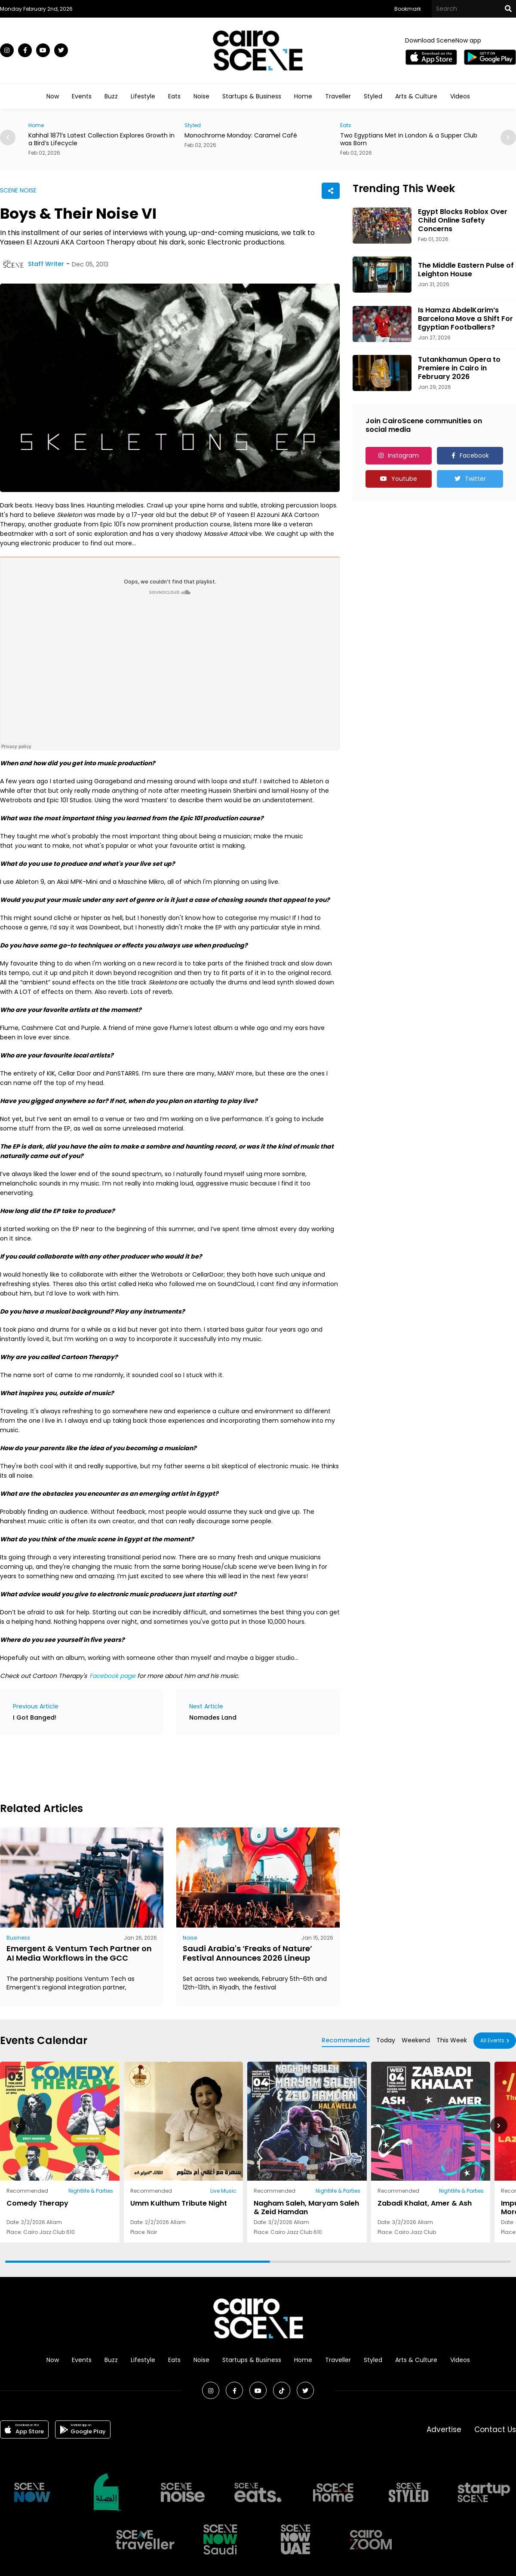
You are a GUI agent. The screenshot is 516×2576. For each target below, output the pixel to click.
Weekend (416, 2040)
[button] (508, 137)
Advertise (444, 2429)
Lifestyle (143, 96)
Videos (460, 96)
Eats (174, 96)
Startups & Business (251, 96)
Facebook (474, 455)
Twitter (475, 478)
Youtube (404, 478)
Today (385, 2040)
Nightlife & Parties (90, 2190)
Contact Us (495, 2429)
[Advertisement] (156, 1767)
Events (82, 96)
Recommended (346, 2040)
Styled (373, 96)
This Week (451, 2040)
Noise (201, 96)
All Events (492, 2040)
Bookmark (407, 8)
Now (52, 96)
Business (18, 1937)
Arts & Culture (416, 96)
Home (303, 96)
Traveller (338, 96)
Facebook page (112, 1675)
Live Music (223, 2190)
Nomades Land (212, 1717)
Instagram (403, 455)
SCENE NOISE (18, 190)
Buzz (111, 96)
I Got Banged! (34, 1717)
